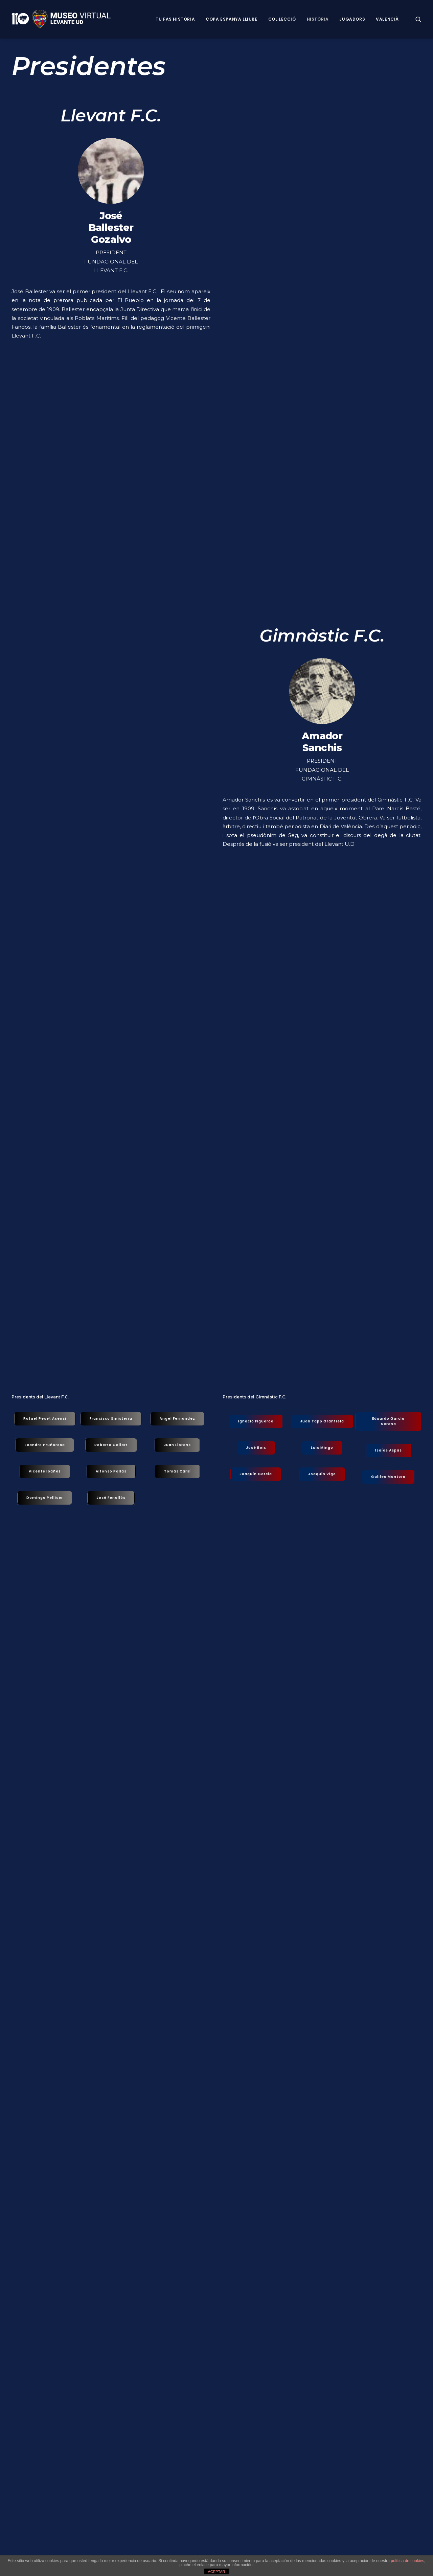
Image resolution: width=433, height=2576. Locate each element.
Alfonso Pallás (111, 1471)
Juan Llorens (177, 1444)
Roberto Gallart (111, 1444)
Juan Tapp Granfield (322, 1421)
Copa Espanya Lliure (231, 19)
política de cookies (407, 2560)
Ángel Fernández (177, 1418)
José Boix (256, 1447)
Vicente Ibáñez (45, 1471)
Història (318, 19)
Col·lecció (282, 19)
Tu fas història (175, 19)
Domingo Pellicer (44, 1497)
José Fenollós (111, 1497)
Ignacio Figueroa (256, 1421)
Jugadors (352, 19)
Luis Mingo (322, 1447)
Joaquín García (256, 1474)
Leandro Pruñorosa (45, 1444)
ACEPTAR (216, 2572)
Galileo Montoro (388, 1476)
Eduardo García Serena (389, 1421)
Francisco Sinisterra (111, 1418)
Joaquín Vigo (322, 1474)
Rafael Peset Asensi (44, 1418)
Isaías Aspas (388, 1450)
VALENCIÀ (387, 19)
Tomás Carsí (177, 1471)
